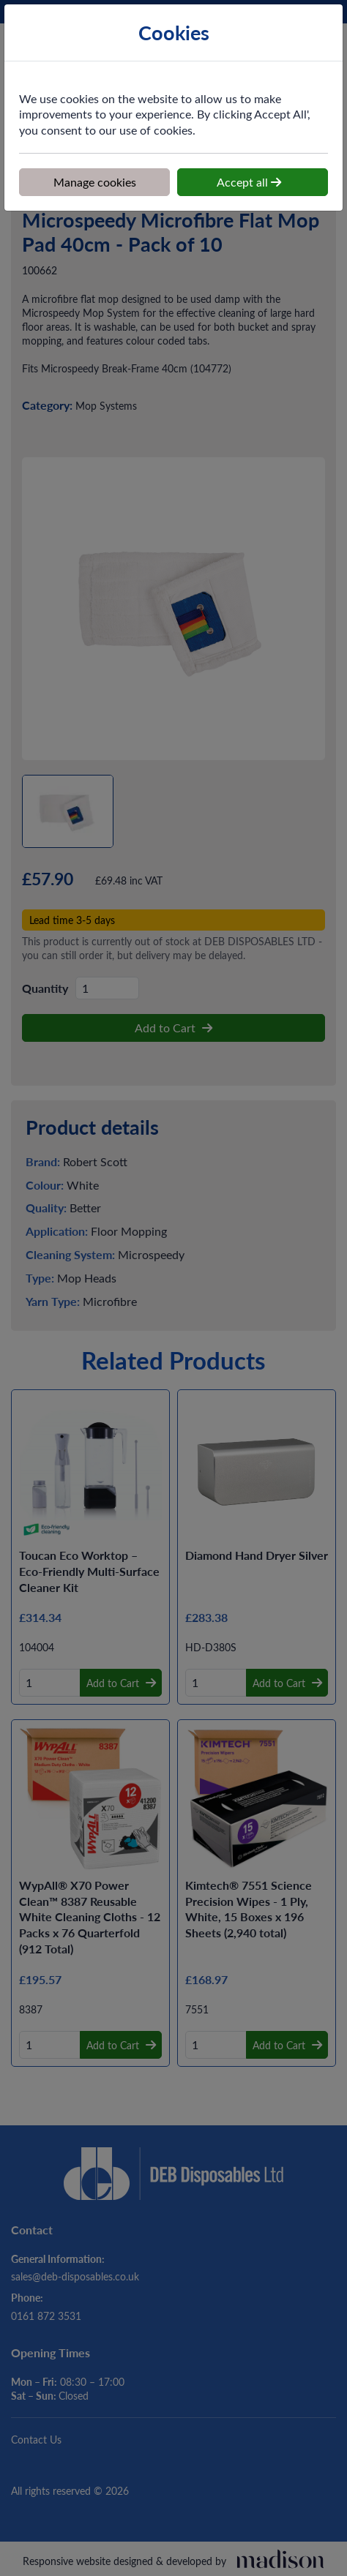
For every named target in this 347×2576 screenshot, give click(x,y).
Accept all (249, 181)
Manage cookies (94, 181)
